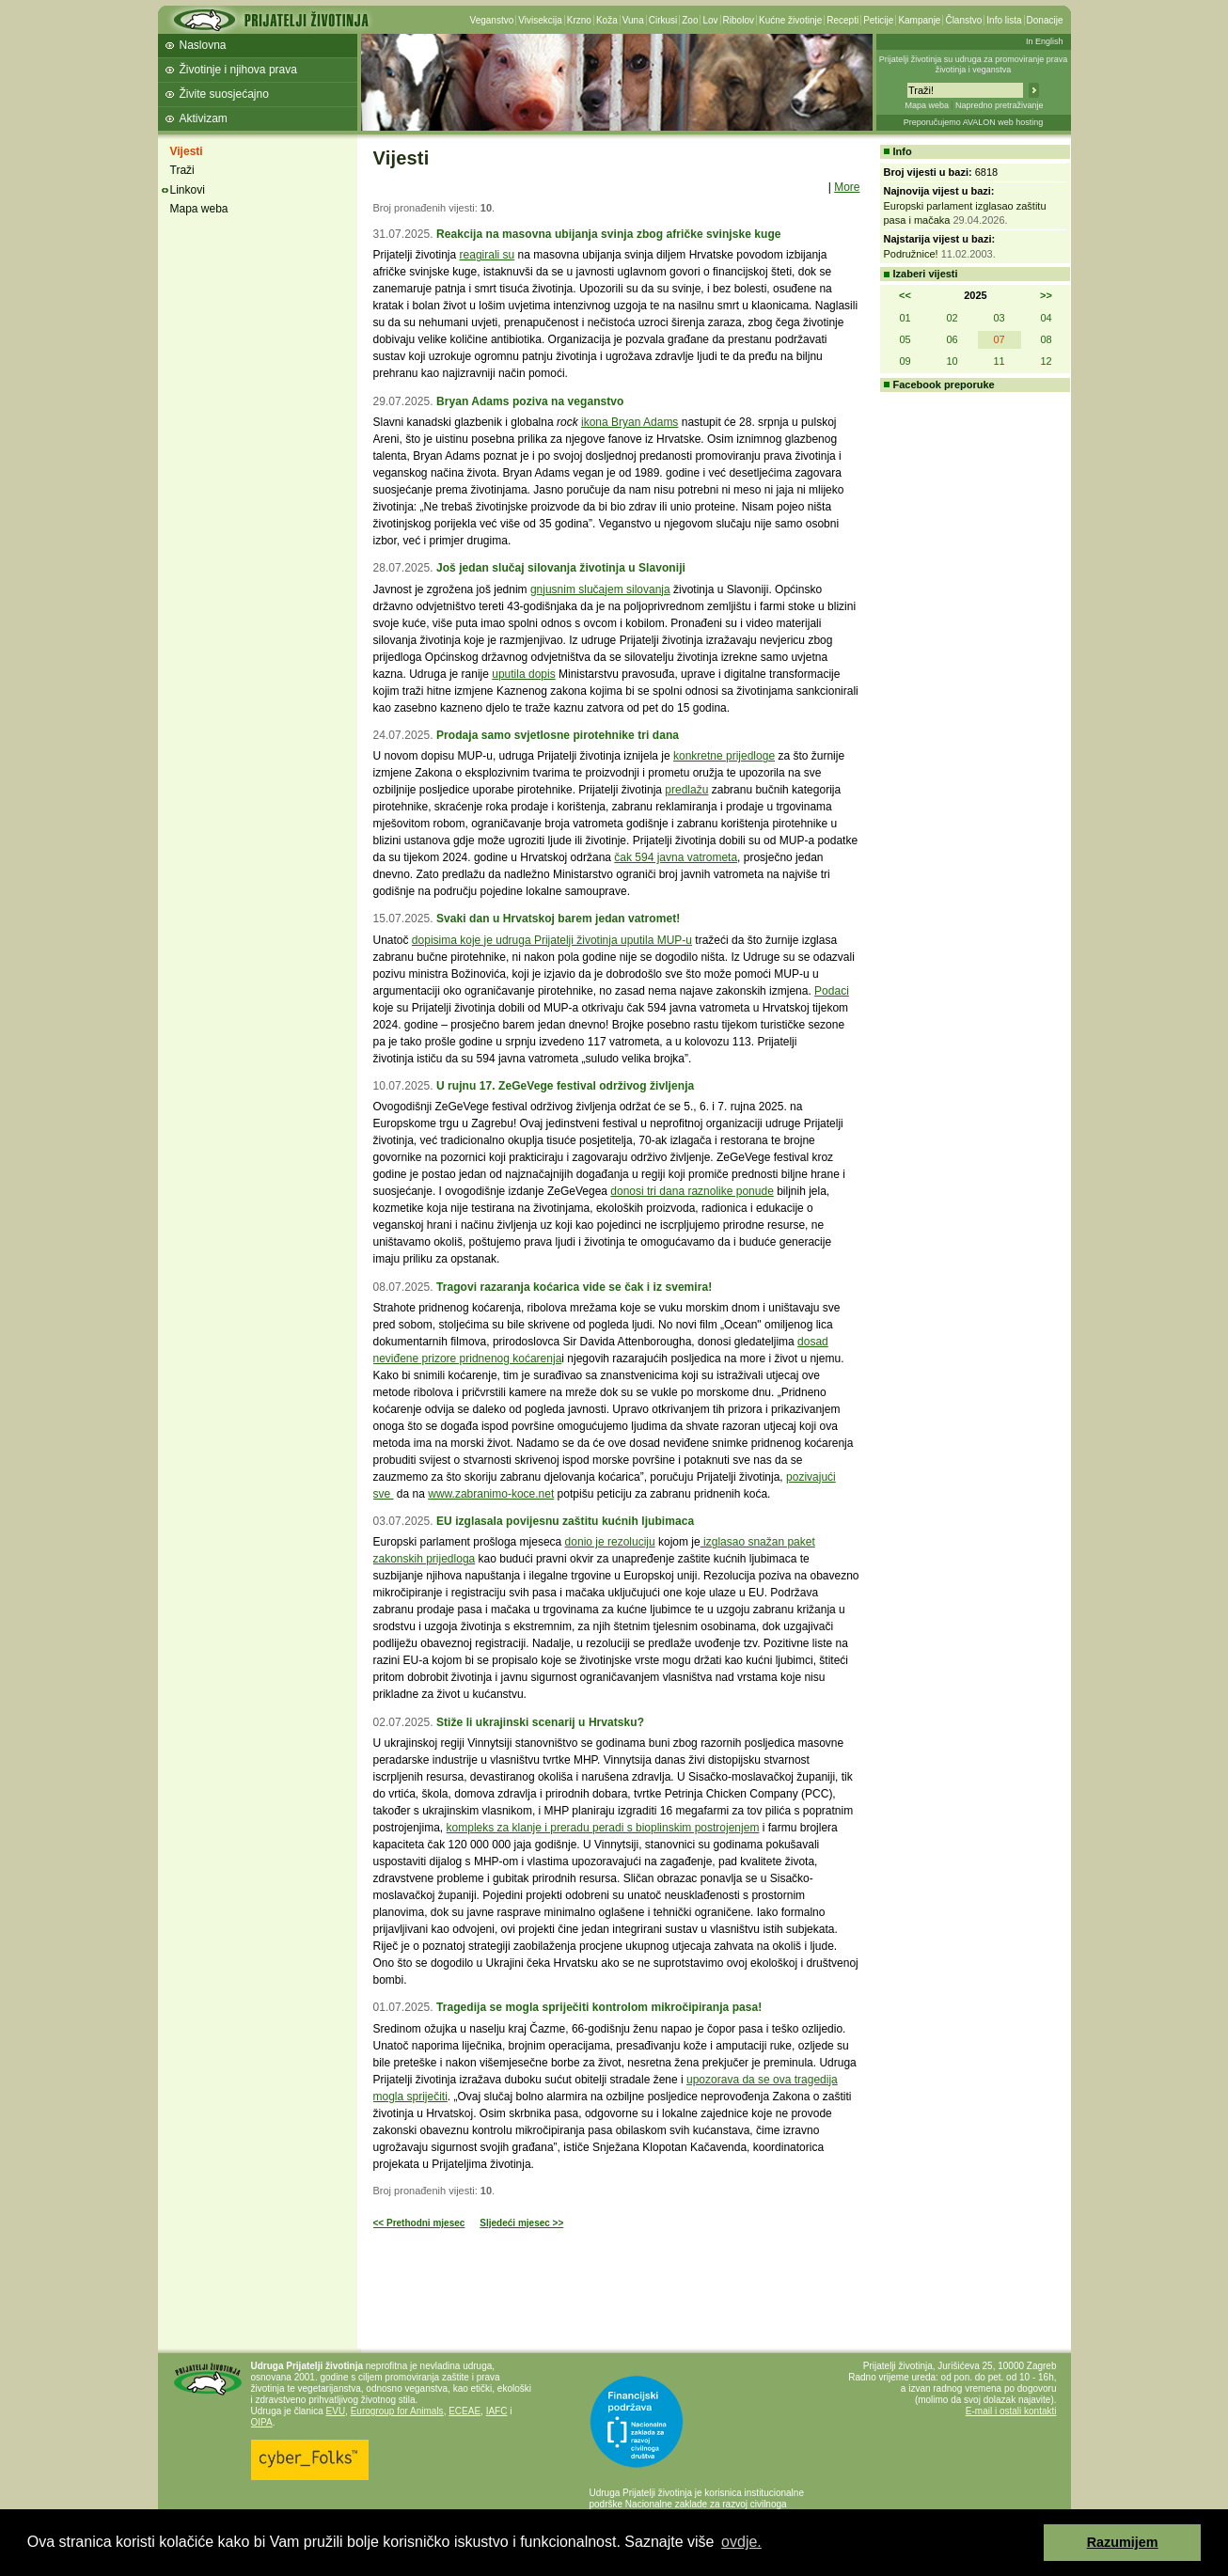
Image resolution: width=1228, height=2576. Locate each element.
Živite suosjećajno (224, 94)
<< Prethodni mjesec (419, 2223)
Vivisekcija (540, 20)
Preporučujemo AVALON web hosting (974, 122)
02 (951, 317)
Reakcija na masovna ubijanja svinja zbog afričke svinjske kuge (608, 234)
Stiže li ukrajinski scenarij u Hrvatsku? (540, 1722)
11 (998, 361)
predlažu (686, 789)
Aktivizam (204, 118)
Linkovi (187, 189)
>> (1046, 295)
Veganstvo (492, 20)
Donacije (1045, 20)
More (846, 187)
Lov (709, 20)
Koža (607, 20)
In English (1044, 41)
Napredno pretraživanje (999, 105)
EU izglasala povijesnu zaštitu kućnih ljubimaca (565, 1521)
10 (951, 361)
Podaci (831, 990)
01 (904, 317)
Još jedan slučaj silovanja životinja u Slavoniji (560, 567)
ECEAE (464, 2411)
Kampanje (919, 20)
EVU (336, 2411)
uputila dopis (523, 674)
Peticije (878, 20)
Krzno (579, 20)
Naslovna (203, 45)
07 (998, 339)
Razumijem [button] (1122, 2542)
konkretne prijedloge (724, 755)
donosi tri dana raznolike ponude (691, 1191)
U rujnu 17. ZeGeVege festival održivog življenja (565, 1085)
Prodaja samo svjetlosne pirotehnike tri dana (557, 735)
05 (904, 339)
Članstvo (963, 20)
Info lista (1003, 20)
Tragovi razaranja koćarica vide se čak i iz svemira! (574, 1287)
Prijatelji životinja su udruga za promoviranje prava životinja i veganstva (973, 64)
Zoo (690, 20)
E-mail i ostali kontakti (1011, 2411)
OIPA (262, 2422)
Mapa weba (927, 105)
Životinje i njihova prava (238, 69)
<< (905, 295)
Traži (182, 170)
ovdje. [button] (741, 2542)
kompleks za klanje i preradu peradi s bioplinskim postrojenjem (603, 1827)
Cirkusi (663, 20)
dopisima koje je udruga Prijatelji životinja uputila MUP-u (552, 940)
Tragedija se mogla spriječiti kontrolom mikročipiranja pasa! (599, 2007)
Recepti (842, 20)
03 (998, 317)
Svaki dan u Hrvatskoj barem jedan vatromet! (558, 918)
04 (1045, 317)
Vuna (633, 20)
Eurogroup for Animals (397, 2411)
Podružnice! (911, 253)
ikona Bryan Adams (629, 422)
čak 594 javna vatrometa (675, 857)
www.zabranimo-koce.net (491, 1493)
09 (904, 361)
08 (1045, 339)
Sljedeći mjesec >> (521, 2223)
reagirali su (487, 254)
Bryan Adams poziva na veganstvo (529, 401)
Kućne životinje (790, 20)
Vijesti (186, 151)
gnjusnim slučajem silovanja (600, 589)
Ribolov (738, 20)
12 (1045, 361)
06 (951, 339)
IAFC (497, 2411)
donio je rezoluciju (610, 1541)
